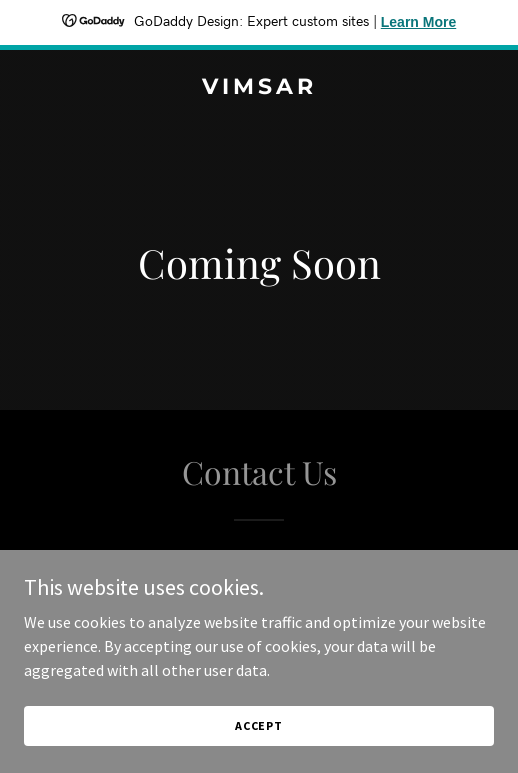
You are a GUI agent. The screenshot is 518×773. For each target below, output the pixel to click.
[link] (259, 88)
